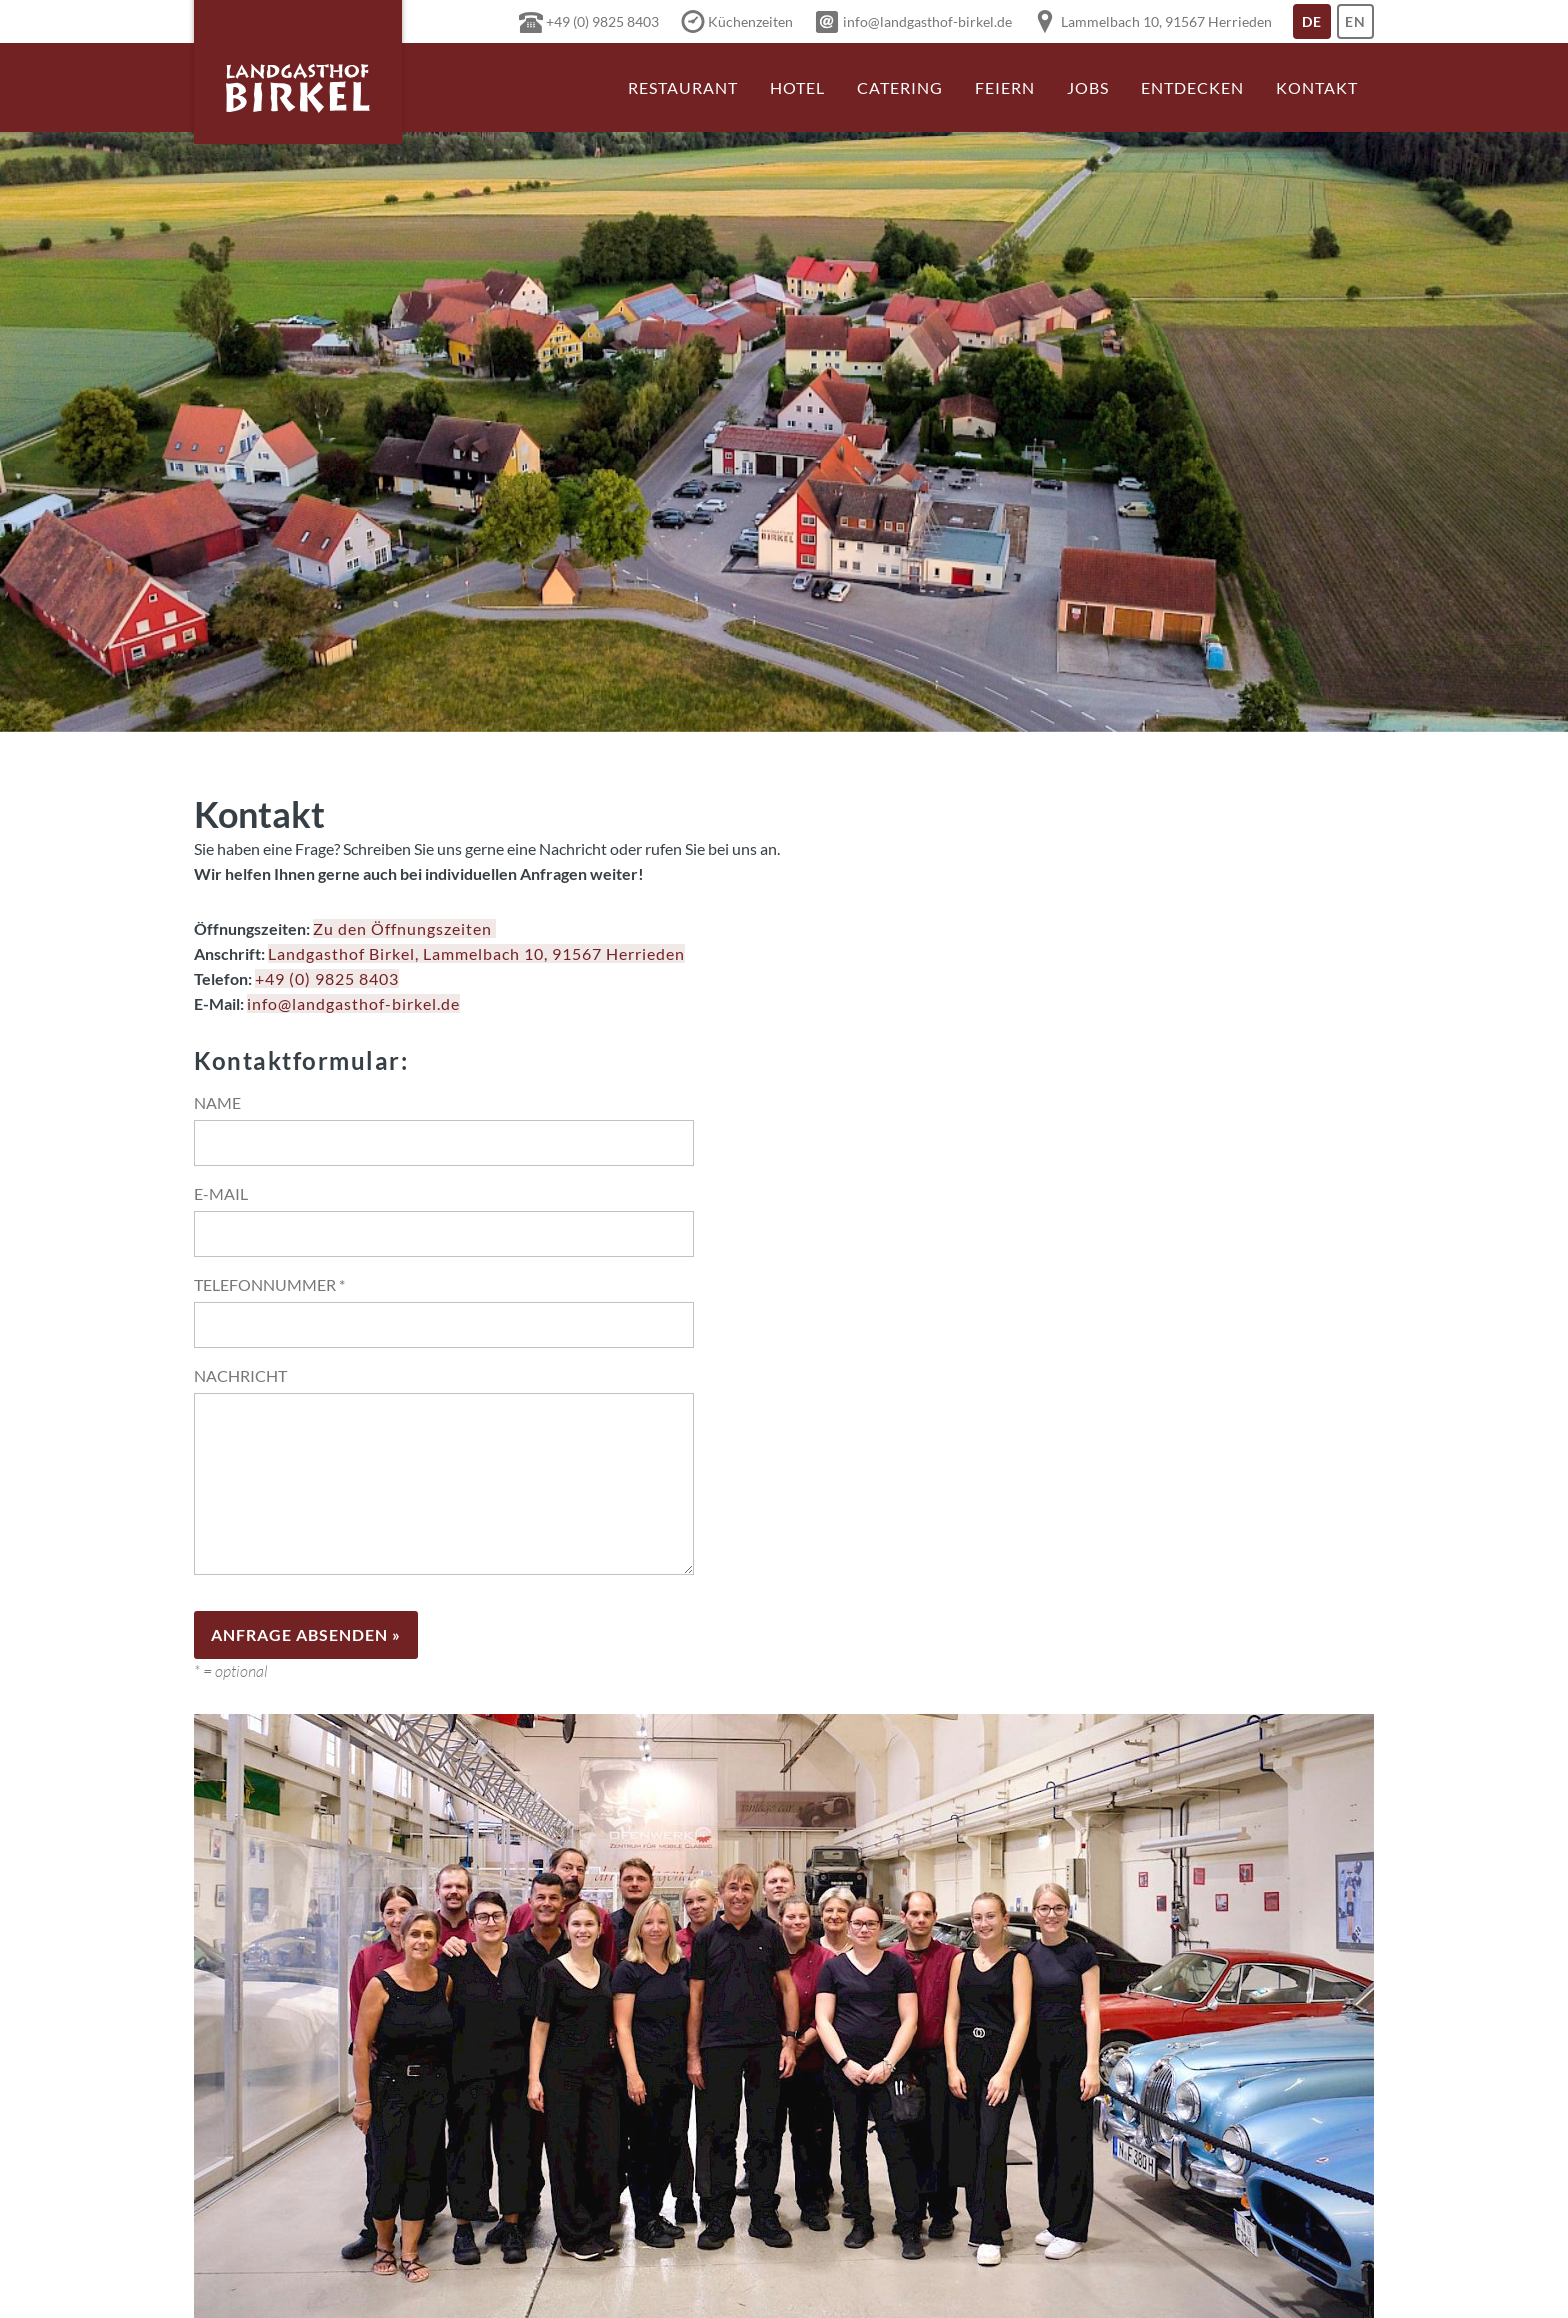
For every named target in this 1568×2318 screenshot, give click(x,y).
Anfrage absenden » (306, 1634)
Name (217, 1102)
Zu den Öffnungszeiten (404, 928)
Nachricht (240, 1375)
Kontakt (1317, 87)
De (1316, 26)
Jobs (1088, 87)
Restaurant (683, 87)
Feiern (1005, 87)
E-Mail (221, 1193)
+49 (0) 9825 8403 (327, 978)
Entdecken (1192, 87)
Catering (900, 87)
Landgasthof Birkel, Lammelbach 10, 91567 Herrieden (476, 953)
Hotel (797, 87)
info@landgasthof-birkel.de (353, 1003)
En (1359, 26)
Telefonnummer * (269, 1284)
